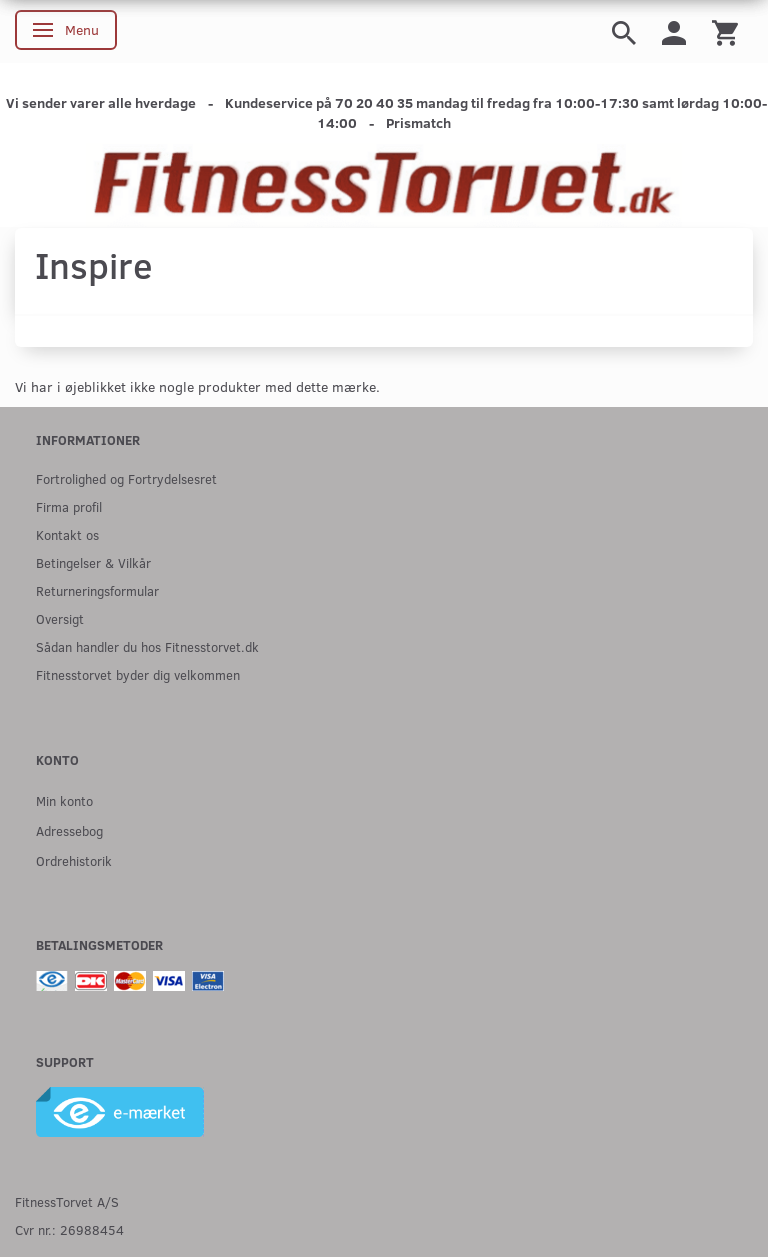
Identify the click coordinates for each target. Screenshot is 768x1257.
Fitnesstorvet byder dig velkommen (138, 674)
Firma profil (69, 506)
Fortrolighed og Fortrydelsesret (126, 478)
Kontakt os (67, 534)
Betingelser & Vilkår (93, 562)
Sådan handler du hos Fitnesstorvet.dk (147, 646)
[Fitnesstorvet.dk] (384, 185)
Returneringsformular (97, 590)
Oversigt (60, 618)
